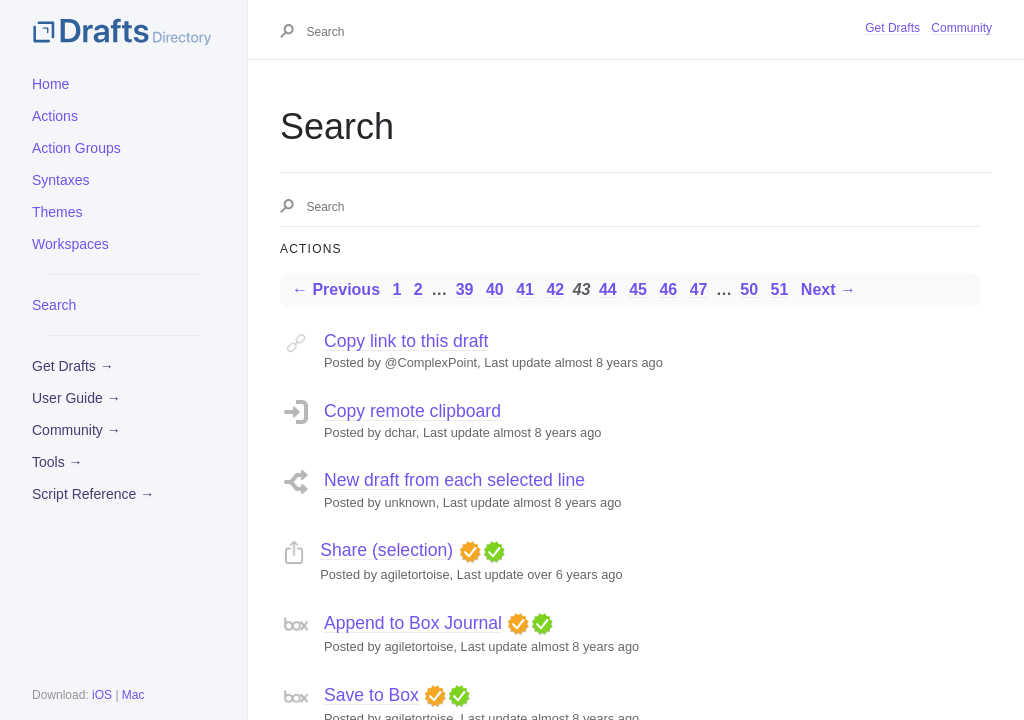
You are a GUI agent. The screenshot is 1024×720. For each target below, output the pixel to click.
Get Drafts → (73, 366)
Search (54, 305)
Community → (76, 430)
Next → (828, 289)
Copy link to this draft (406, 341)
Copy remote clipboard (412, 411)
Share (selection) (386, 550)
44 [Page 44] (608, 289)
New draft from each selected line (454, 480)
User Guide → (76, 398)
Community (961, 28)
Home (50, 84)
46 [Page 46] (668, 289)
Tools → (57, 462)
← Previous (336, 289)
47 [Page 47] (699, 289)
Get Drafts (892, 28)
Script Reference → (93, 494)
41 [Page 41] (525, 289)
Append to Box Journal (413, 623)
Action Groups (76, 148)
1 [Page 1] (396, 289)
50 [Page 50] (749, 289)
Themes (57, 212)
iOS (102, 695)
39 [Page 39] (465, 289)
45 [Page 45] (638, 289)
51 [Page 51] (780, 289)
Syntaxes (61, 180)
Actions (55, 116)
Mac (133, 695)
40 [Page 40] (495, 289)
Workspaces (70, 244)
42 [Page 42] (555, 289)
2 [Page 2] (418, 289)
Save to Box (371, 695)
